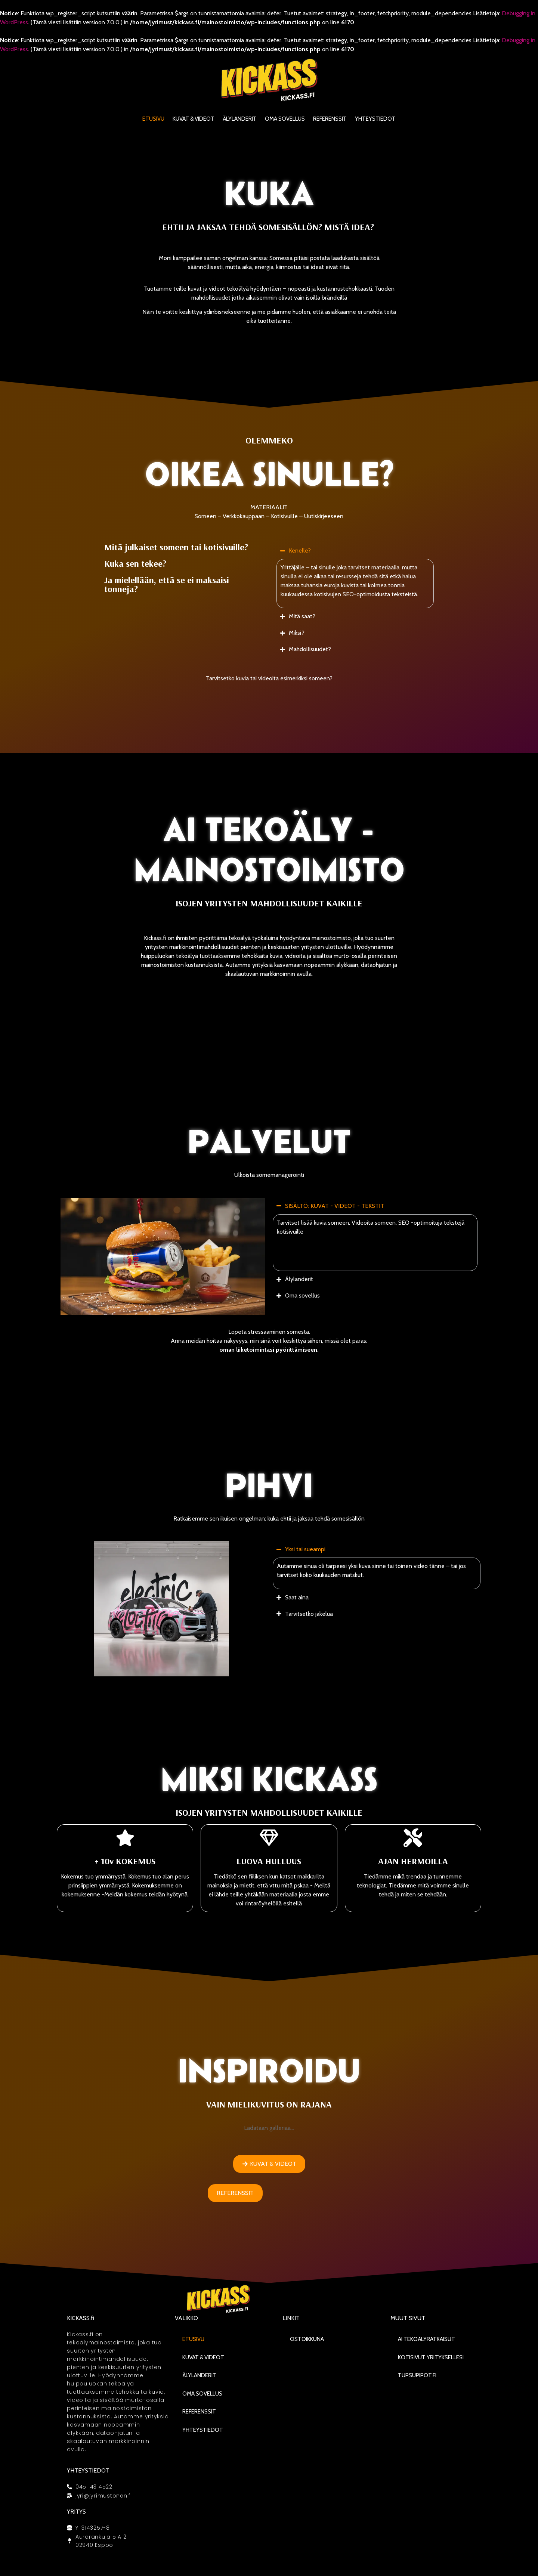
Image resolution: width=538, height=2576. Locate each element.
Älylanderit (240, 118)
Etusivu (153, 118)
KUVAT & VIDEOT (193, 118)
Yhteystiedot (375, 118)
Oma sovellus (285, 118)
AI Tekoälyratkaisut (426, 2339)
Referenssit (330, 118)
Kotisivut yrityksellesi (431, 2357)
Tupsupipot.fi (417, 2375)
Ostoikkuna (307, 2339)
